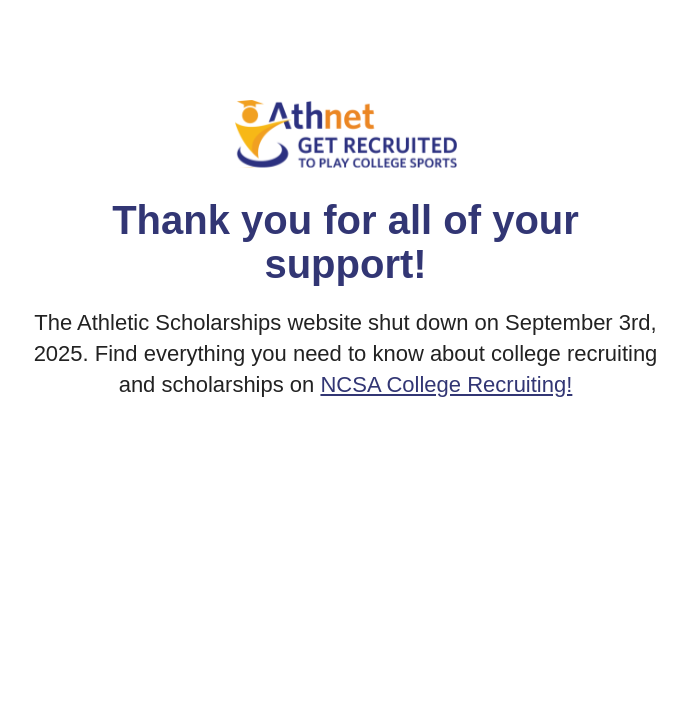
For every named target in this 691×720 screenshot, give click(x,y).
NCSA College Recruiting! (446, 384)
